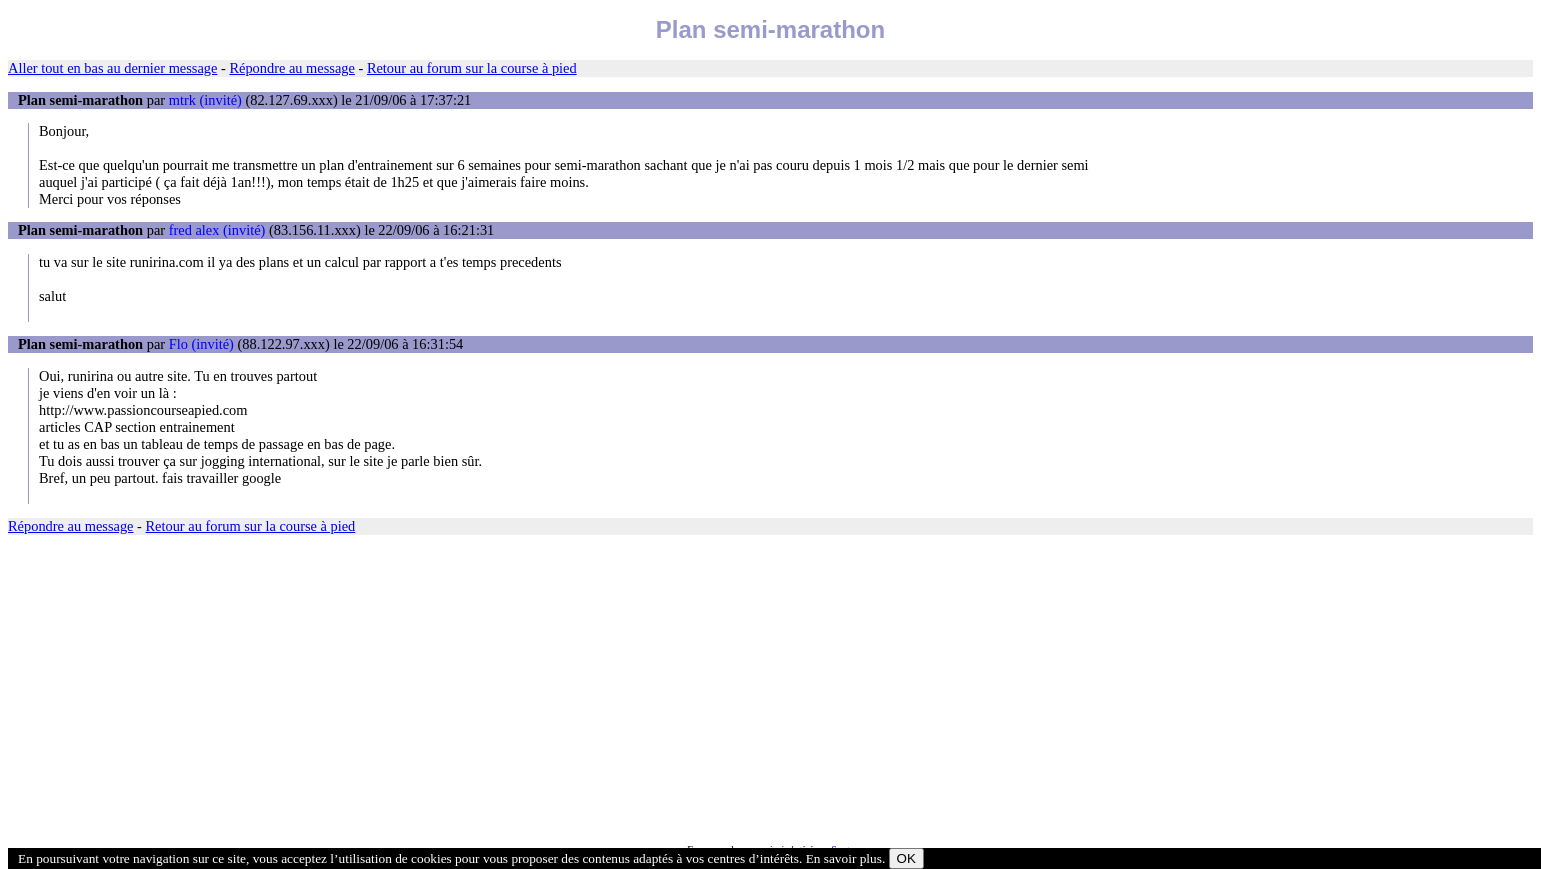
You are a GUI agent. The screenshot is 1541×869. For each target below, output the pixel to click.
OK (906, 858)
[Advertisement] (608, 689)
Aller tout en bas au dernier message (112, 68)
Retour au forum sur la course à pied (472, 68)
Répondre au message (291, 68)
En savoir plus (844, 858)
